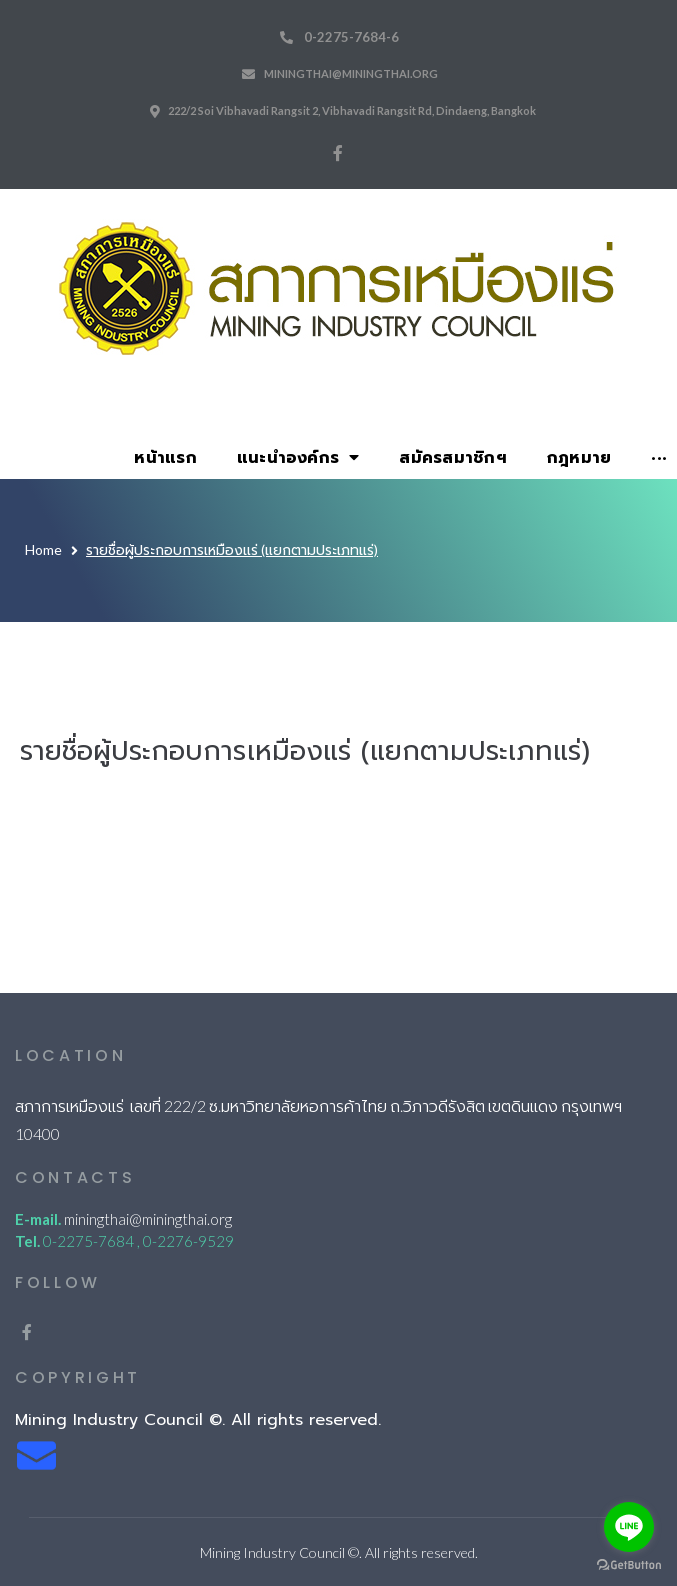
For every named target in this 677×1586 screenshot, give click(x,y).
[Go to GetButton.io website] (629, 1565)
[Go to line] (629, 1527)
